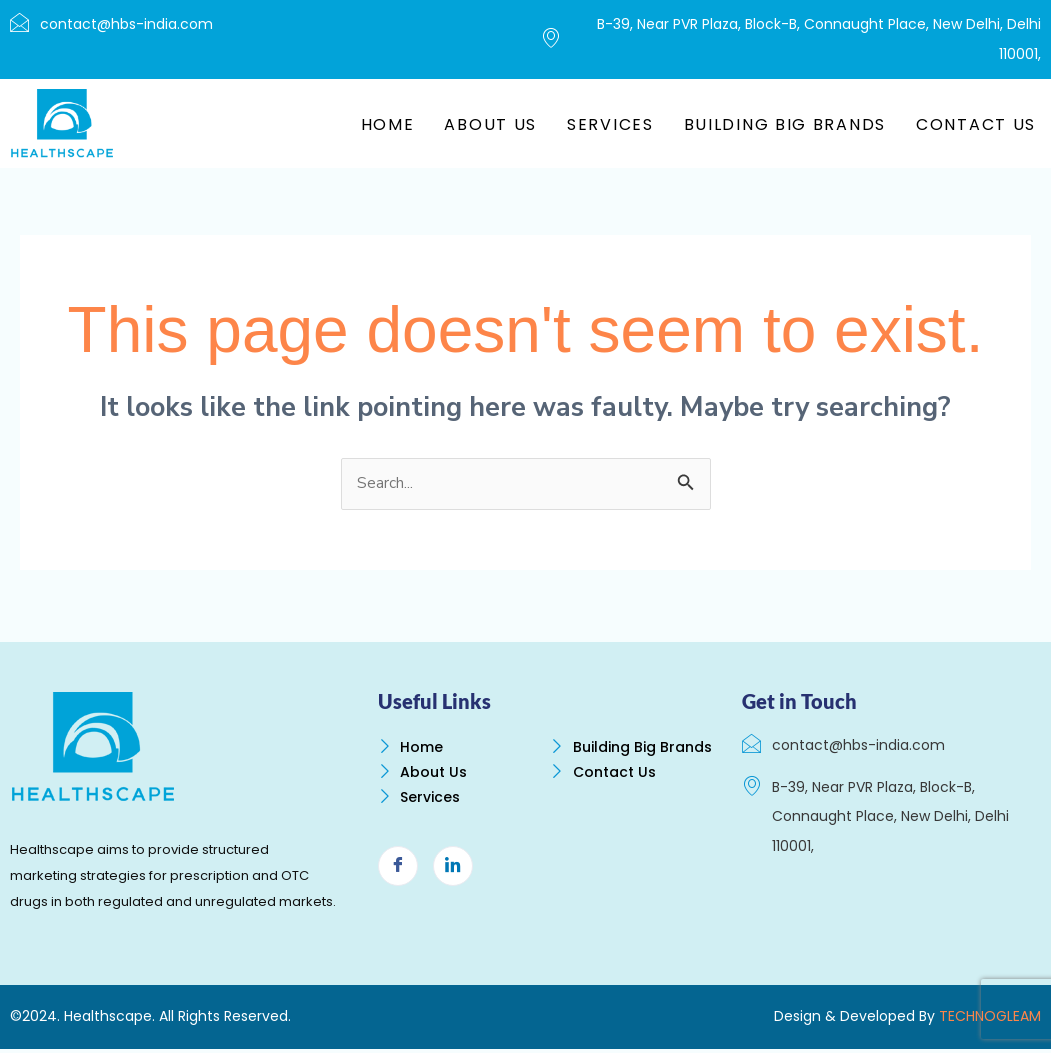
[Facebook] (398, 883)
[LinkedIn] (453, 883)
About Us (490, 124)
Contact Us (976, 124)
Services (610, 124)
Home (388, 124)
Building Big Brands (785, 124)
